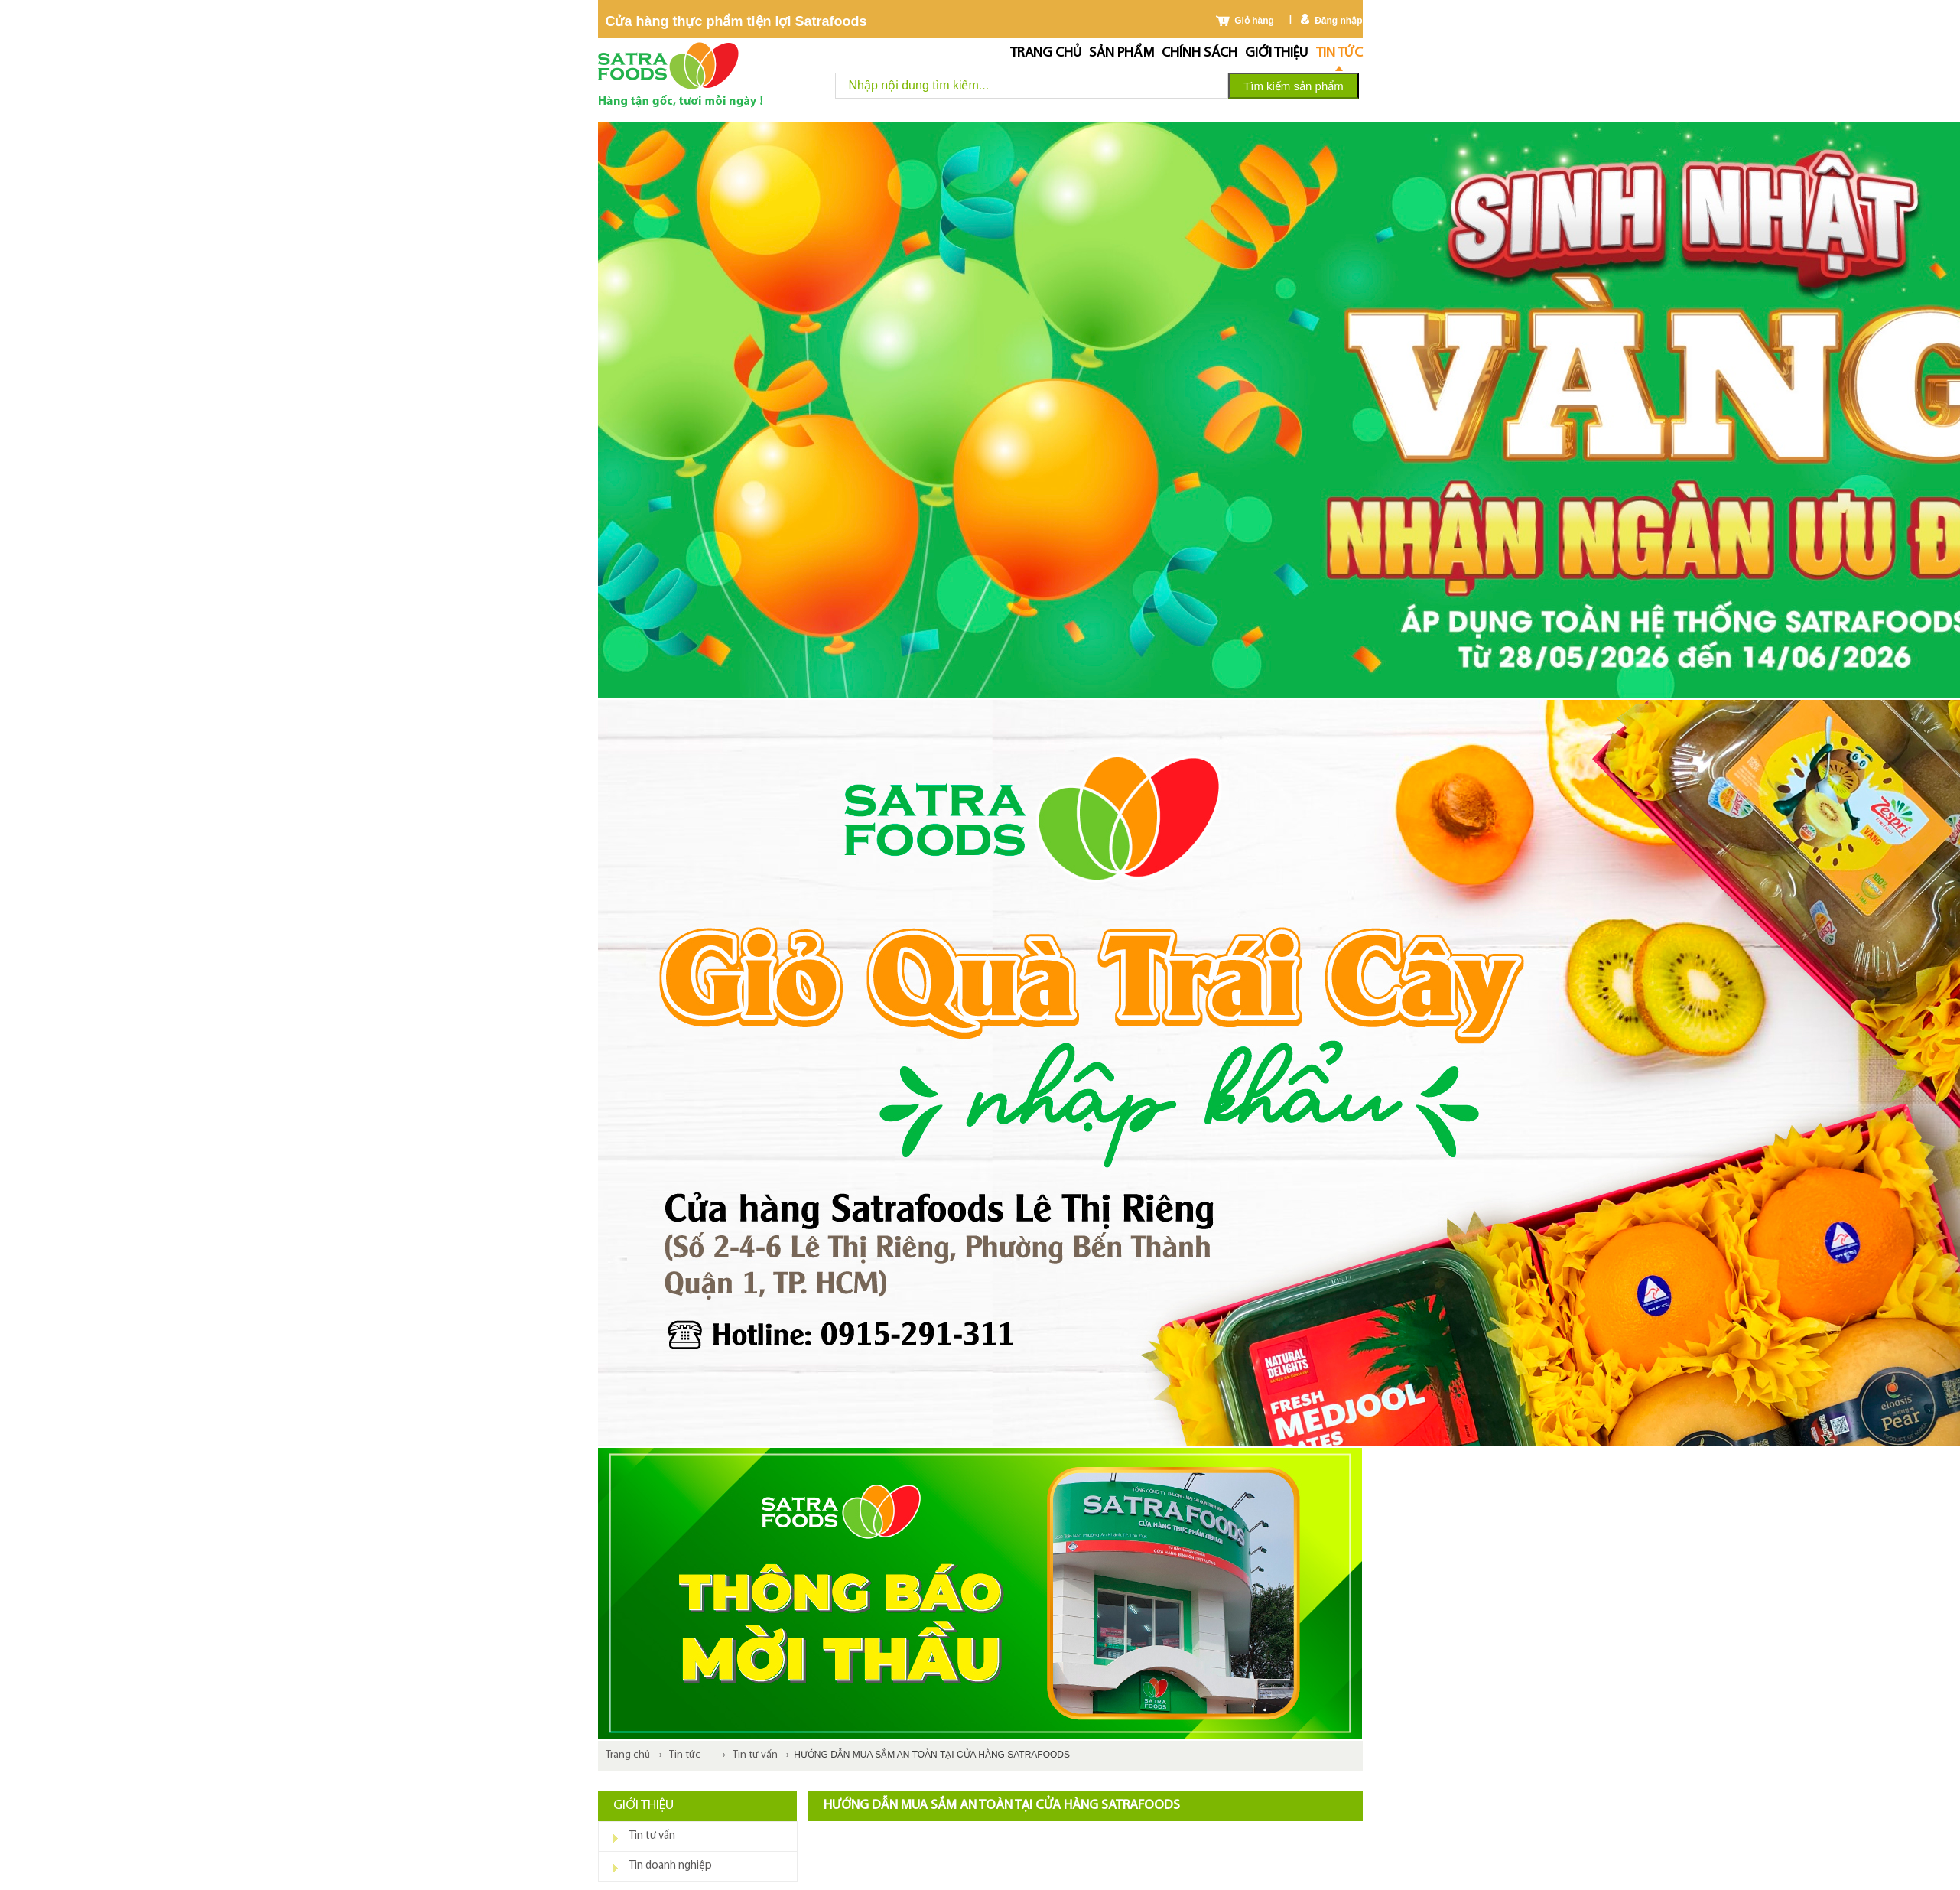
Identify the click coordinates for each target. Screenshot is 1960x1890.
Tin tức (1339, 53)
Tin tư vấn (755, 1755)
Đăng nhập (1338, 20)
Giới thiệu (1276, 53)
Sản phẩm (1121, 53)
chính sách (1199, 53)
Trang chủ (1045, 53)
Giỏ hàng (1254, 20)
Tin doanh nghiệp (670, 1866)
